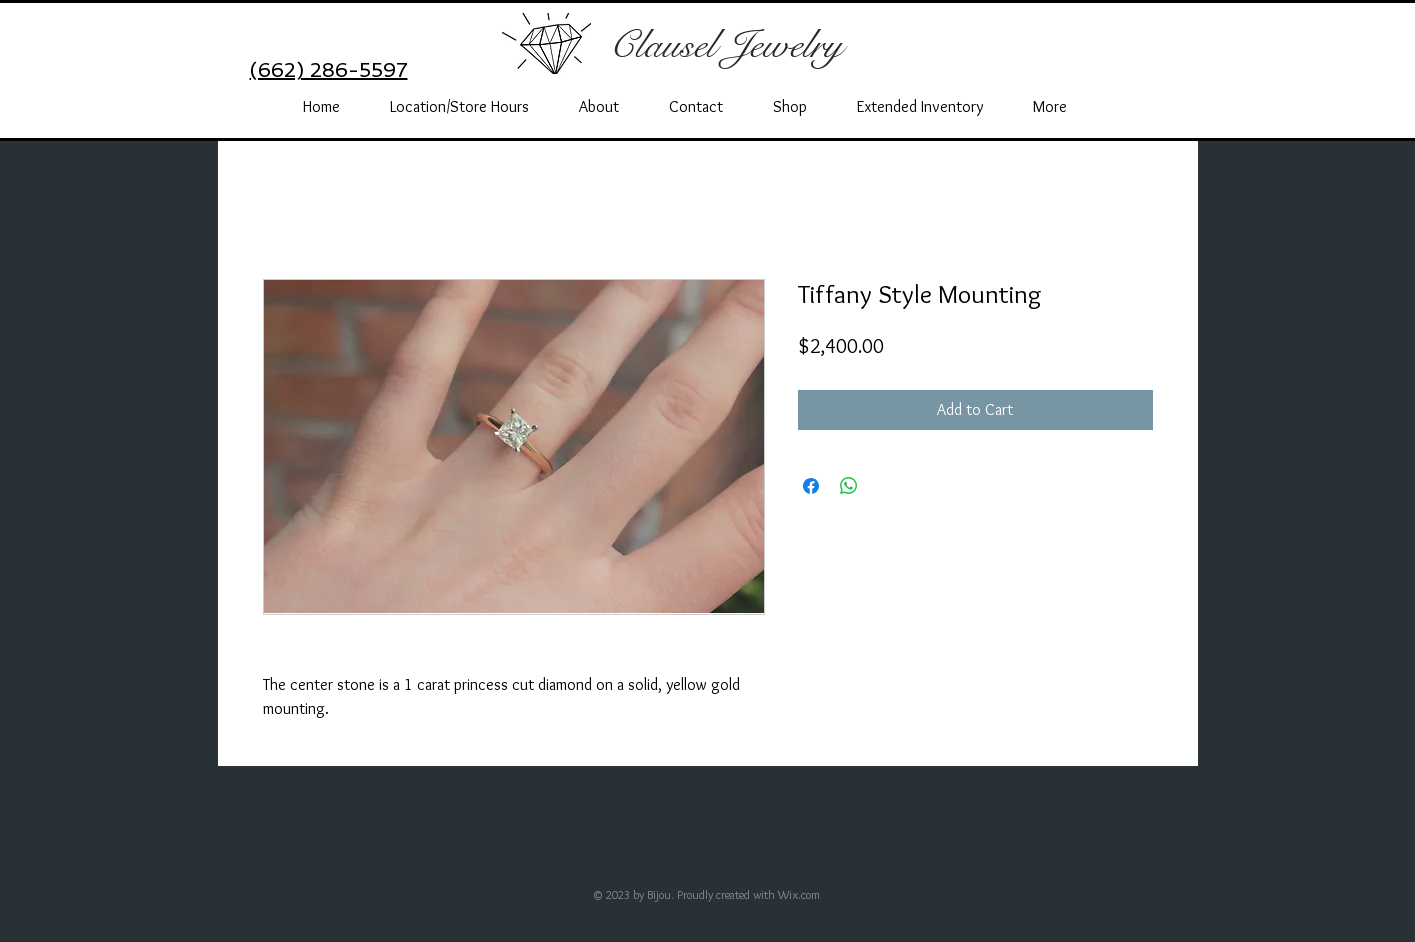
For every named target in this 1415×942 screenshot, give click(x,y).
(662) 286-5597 (329, 70)
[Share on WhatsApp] (849, 486)
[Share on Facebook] (811, 486)
